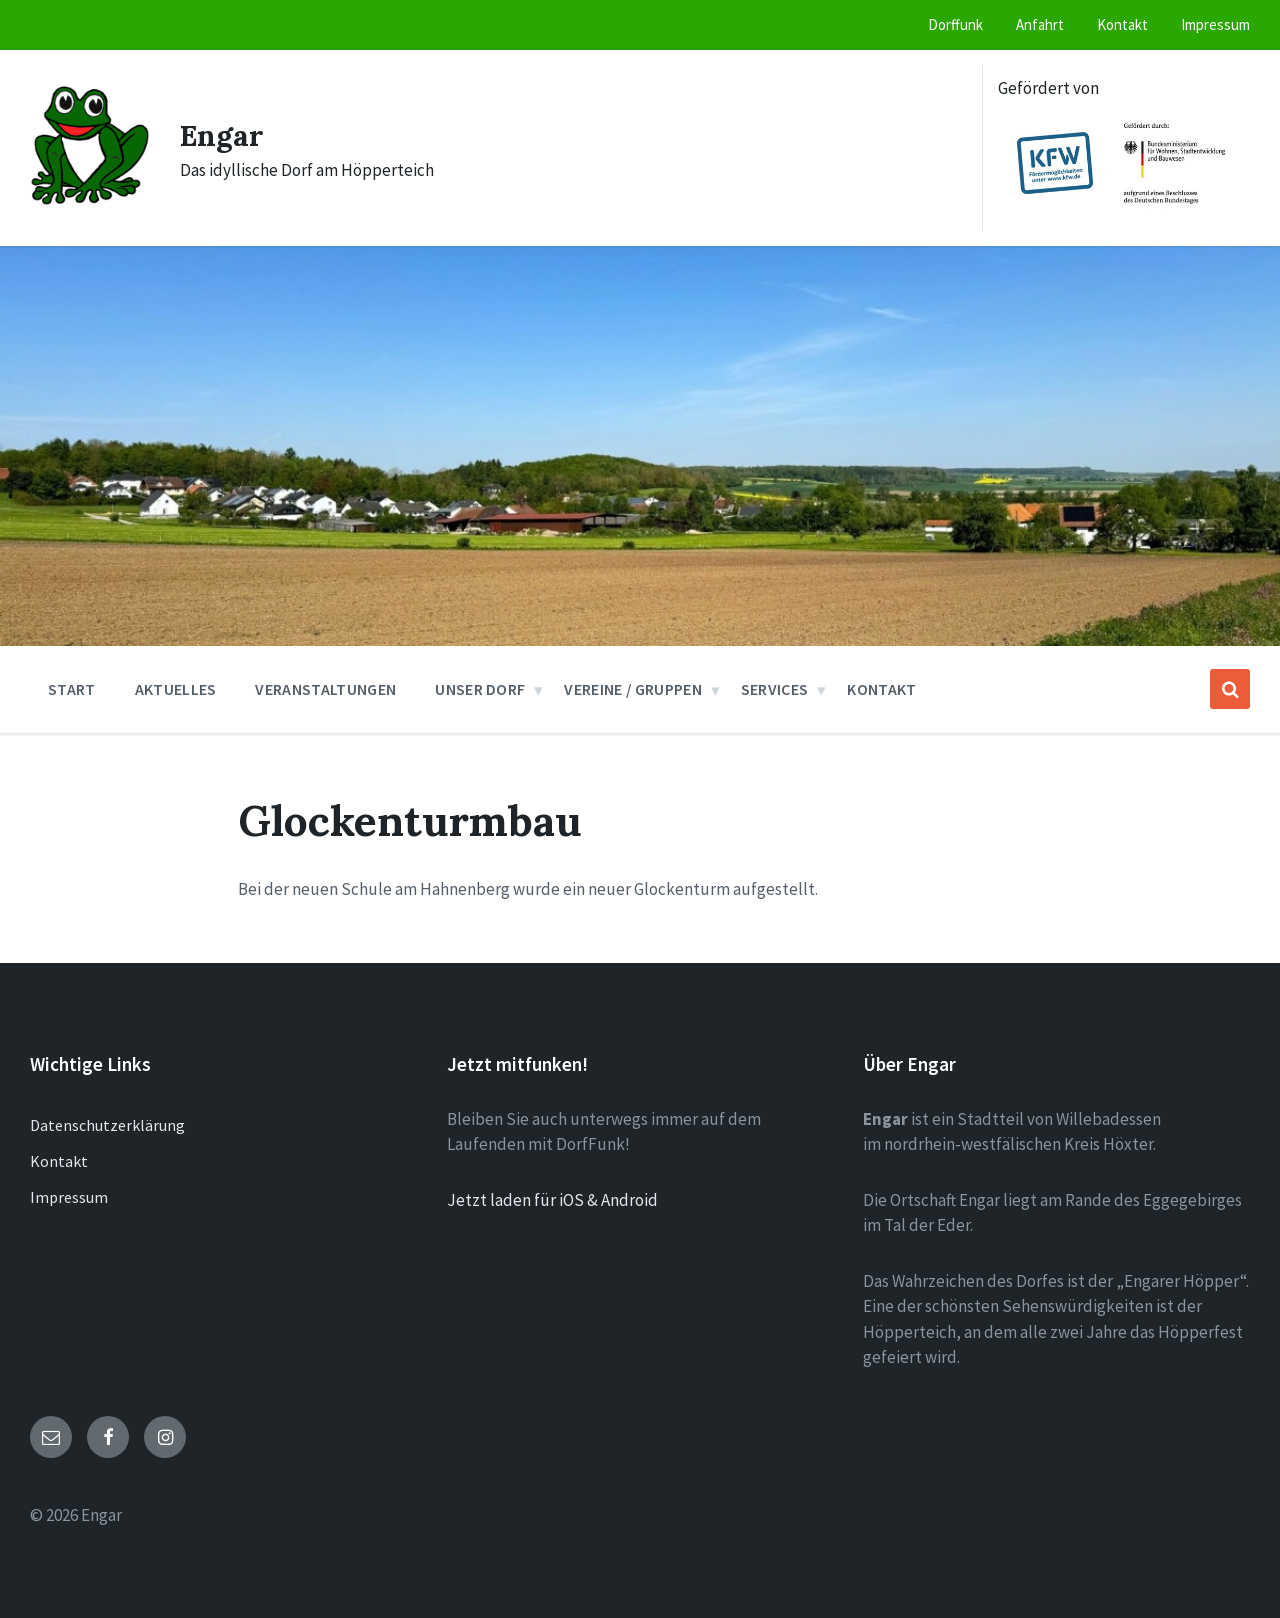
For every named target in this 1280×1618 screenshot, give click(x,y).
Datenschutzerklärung (107, 1125)
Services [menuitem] (775, 689)
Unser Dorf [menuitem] (480, 689)
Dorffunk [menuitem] (955, 24)
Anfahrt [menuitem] (1040, 24)
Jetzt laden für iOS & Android (552, 1200)
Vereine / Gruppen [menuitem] (632, 689)
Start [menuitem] (72, 689)
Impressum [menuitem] (1215, 24)
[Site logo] (90, 200)
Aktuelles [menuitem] (176, 689)
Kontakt (59, 1161)
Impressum (69, 1197)
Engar (222, 135)
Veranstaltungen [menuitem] (325, 689)
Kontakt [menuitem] (1122, 24)
